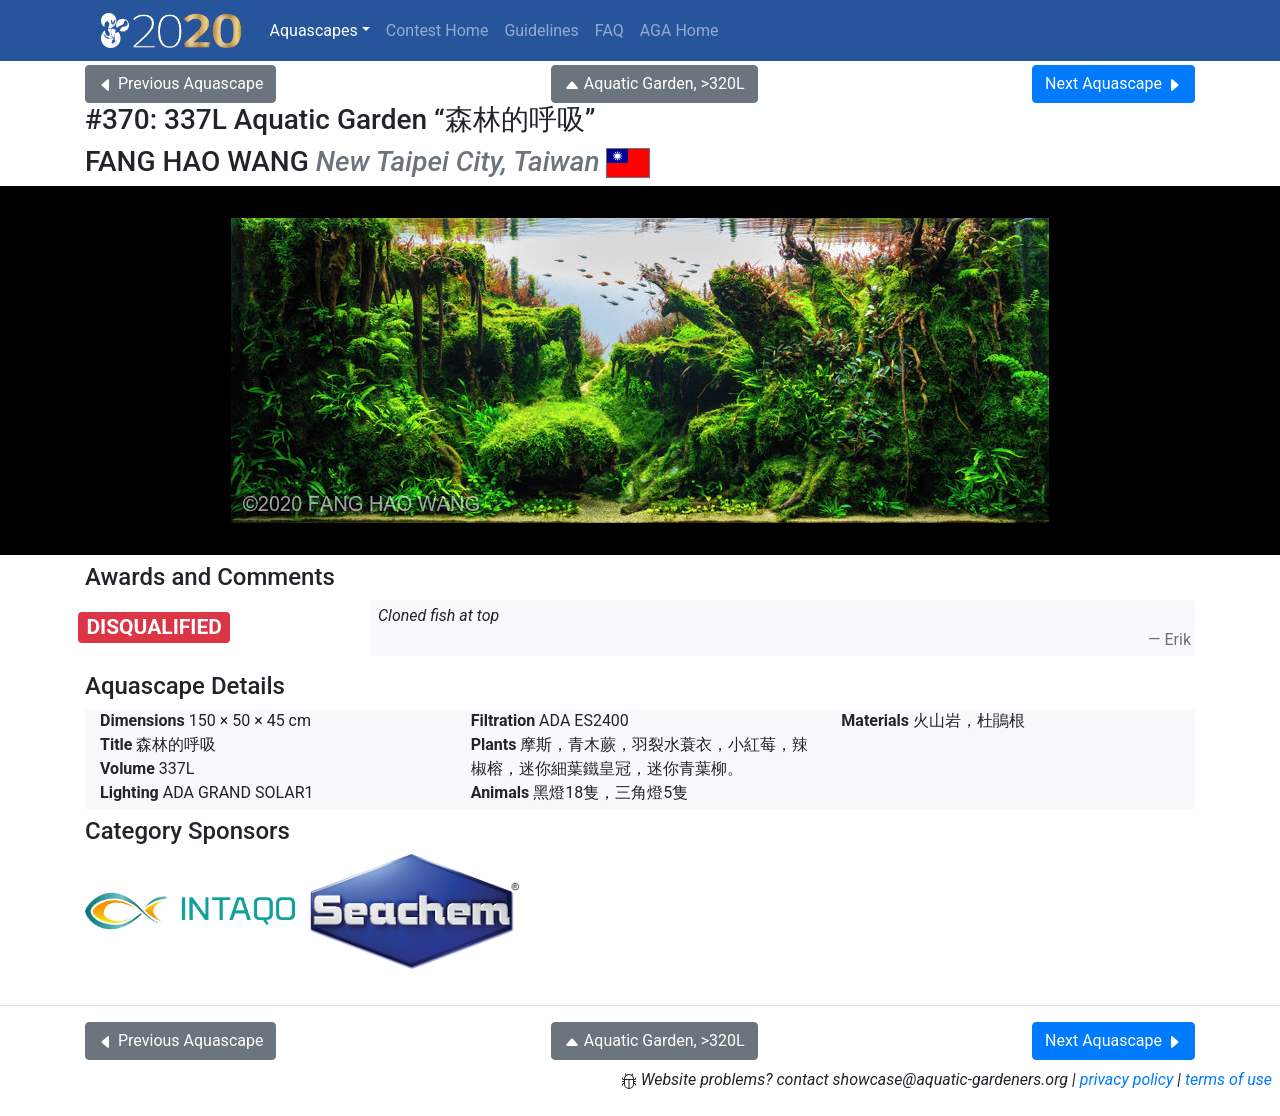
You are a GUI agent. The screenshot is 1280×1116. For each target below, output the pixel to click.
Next (1113, 83)
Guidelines (541, 30)
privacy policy (1127, 1079)
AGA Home (679, 30)
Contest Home (437, 30)
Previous (180, 83)
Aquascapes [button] (314, 30)
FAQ (609, 30)
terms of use (1228, 1079)
